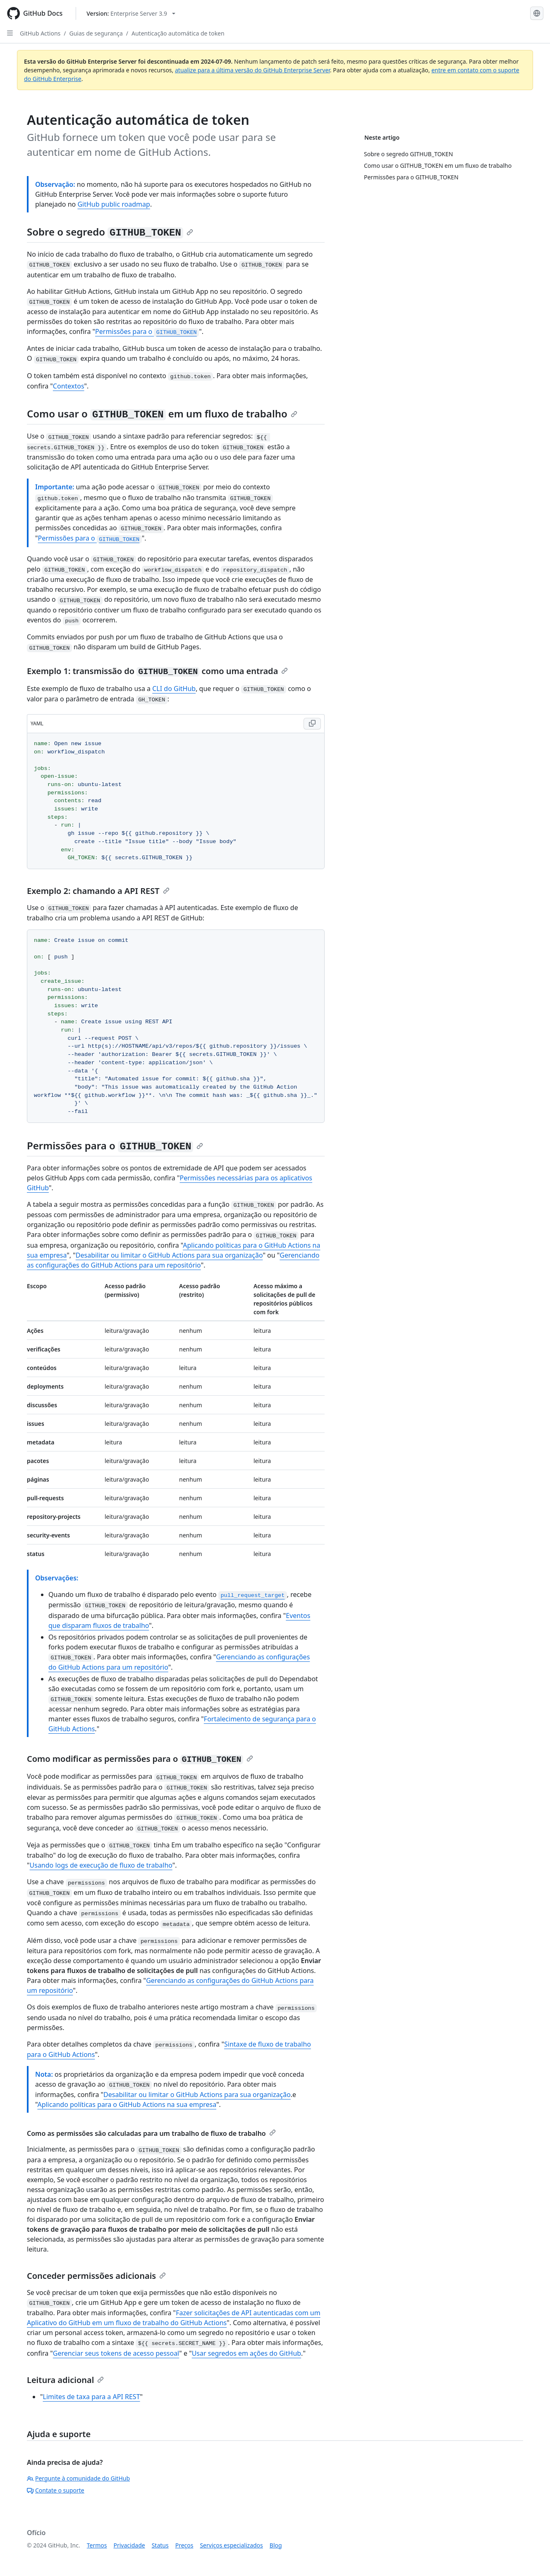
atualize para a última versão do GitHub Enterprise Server (252, 70)
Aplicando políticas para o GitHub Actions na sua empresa (126, 2104)
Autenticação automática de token (178, 33)
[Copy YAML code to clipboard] (312, 723)
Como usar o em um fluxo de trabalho (162, 413)
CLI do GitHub (174, 688)
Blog (276, 2545)
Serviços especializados (231, 2545)
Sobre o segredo (110, 231)
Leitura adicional (65, 2379)
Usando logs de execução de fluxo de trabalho (101, 1865)
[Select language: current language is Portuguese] (536, 13)
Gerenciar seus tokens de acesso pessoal (116, 2353)
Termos (97, 2545)
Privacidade (129, 2545)
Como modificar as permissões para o (140, 1758)
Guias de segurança (96, 33)
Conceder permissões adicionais (96, 2275)
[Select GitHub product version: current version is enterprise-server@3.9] (131, 13)
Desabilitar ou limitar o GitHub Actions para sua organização (169, 1255)
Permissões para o (147, 331)
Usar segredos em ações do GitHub (246, 2353)
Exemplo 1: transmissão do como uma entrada (157, 671)
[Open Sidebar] (10, 33)
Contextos (68, 386)
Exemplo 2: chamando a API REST (98, 890)
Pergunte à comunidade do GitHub (78, 2478)
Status (160, 2545)
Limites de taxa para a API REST (91, 2396)
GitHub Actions (40, 33)
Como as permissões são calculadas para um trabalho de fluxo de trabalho (151, 2133)
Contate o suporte (55, 2490)
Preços (184, 2545)
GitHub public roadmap (113, 204)
